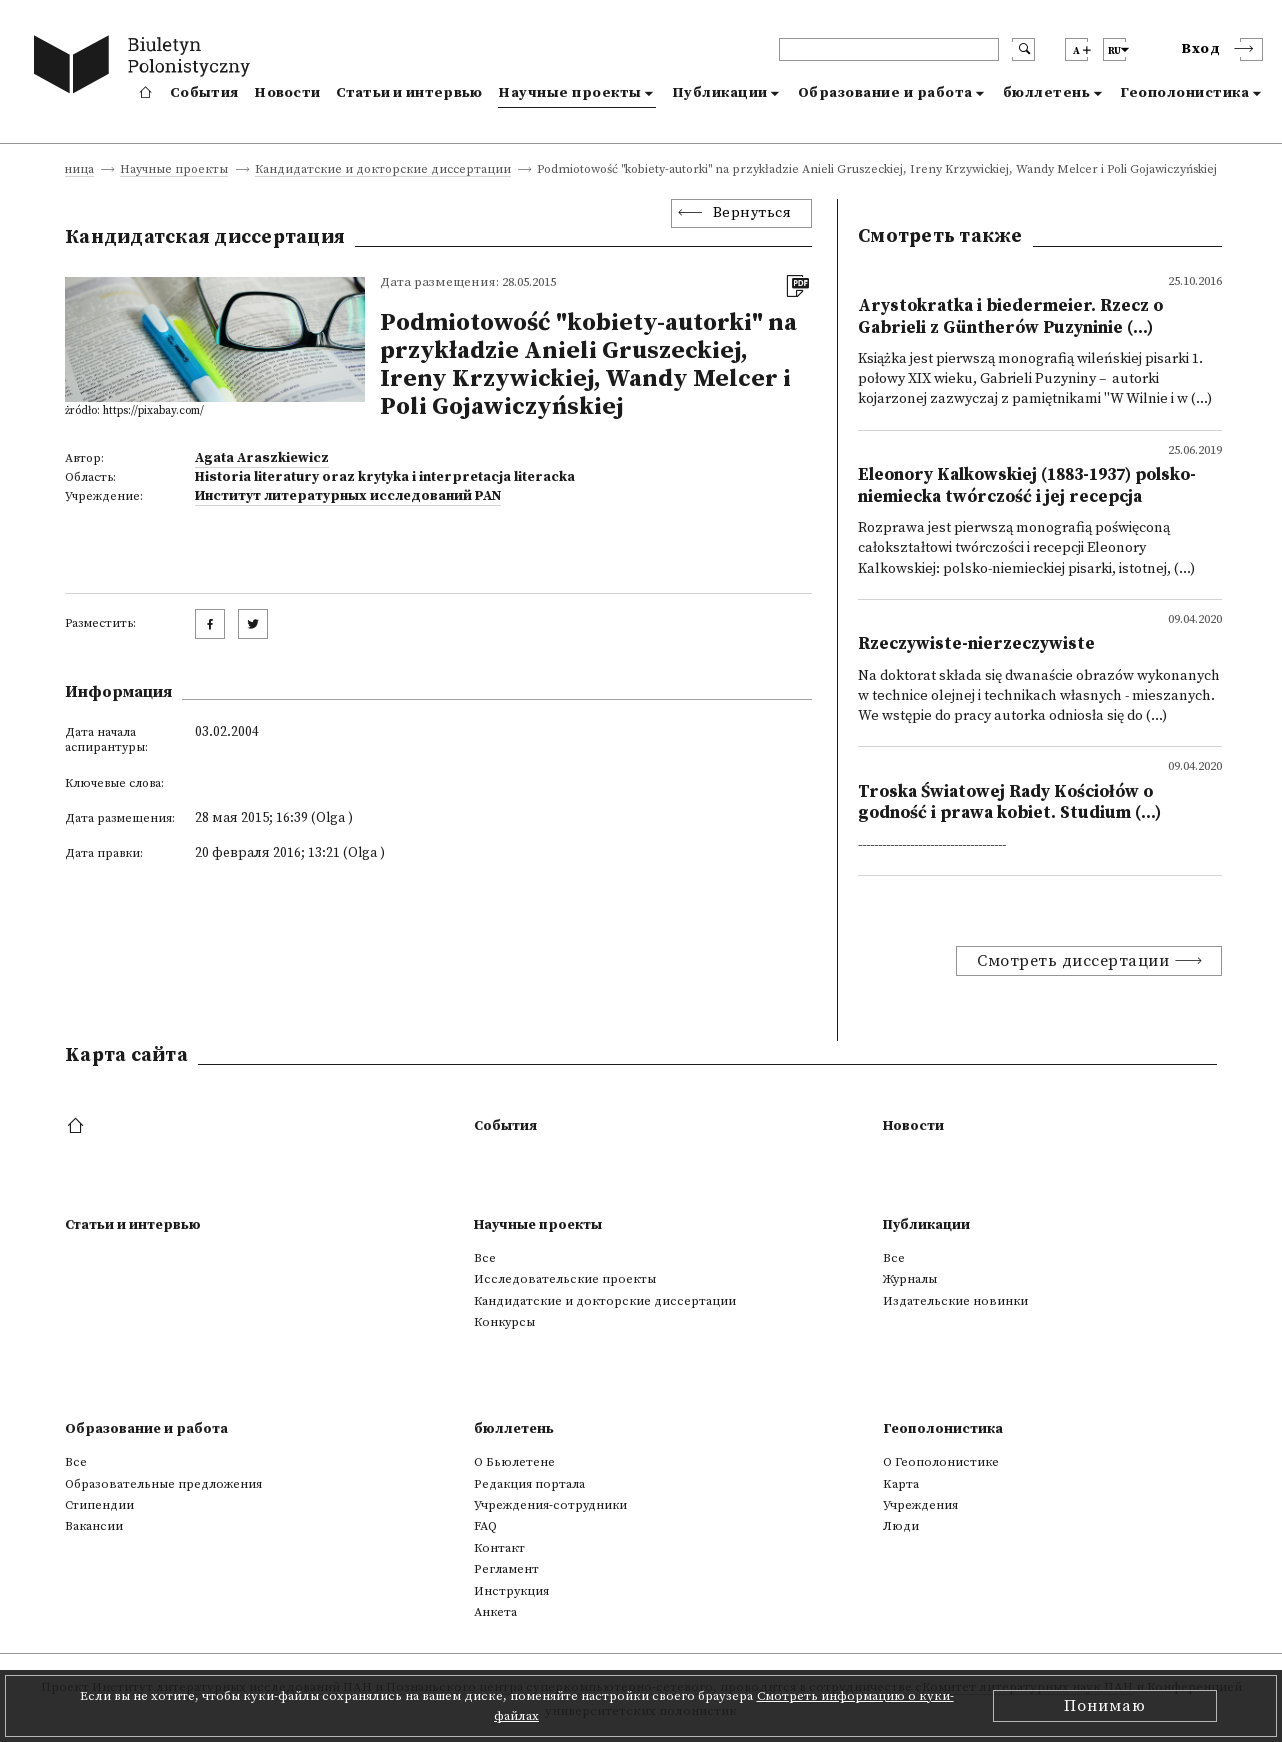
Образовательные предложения (163, 1484)
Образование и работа (885, 93)
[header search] (889, 49)
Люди (901, 1526)
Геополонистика (1184, 93)
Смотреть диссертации (1073, 961)
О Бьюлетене (514, 1462)
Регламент (506, 1569)
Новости (287, 93)
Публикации (720, 93)
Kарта (901, 1484)
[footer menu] (77, 1127)
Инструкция (511, 1591)
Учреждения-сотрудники (550, 1505)
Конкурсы (504, 1322)
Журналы (910, 1279)
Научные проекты (570, 93)
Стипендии (99, 1505)
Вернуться (752, 213)
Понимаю (1105, 1706)
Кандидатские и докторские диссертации (383, 170)
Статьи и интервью (409, 93)
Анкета (495, 1612)
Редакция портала (529, 1484)
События (204, 93)
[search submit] (1023, 49)
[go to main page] (146, 67)
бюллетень (1047, 93)
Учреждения (920, 1505)
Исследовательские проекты (565, 1279)
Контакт (499, 1548)
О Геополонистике (941, 1462)
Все (485, 1258)
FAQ (485, 1526)
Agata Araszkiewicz (262, 458)
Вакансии (94, 1526)
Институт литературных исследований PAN (348, 496)
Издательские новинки (955, 1301)
